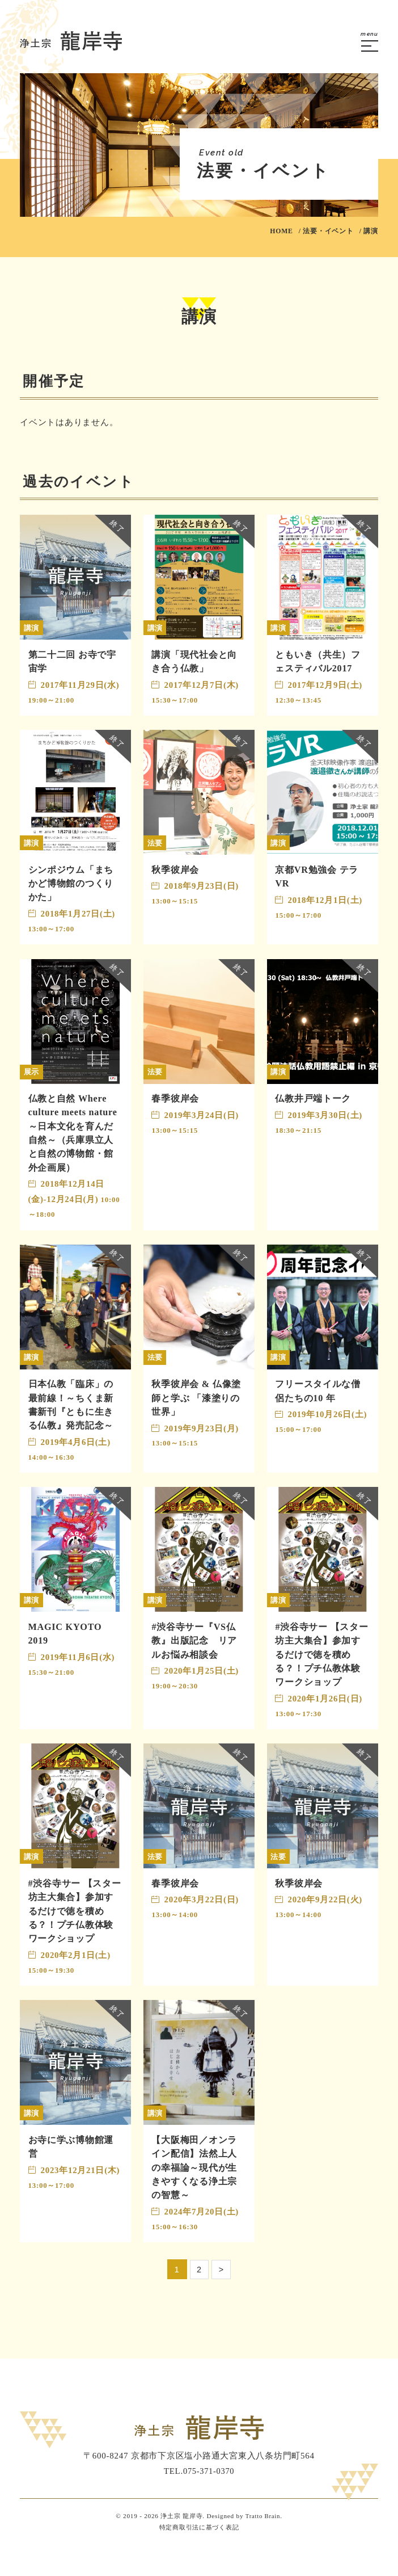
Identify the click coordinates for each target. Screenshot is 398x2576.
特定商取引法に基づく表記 (199, 2558)
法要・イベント (328, 231)
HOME (281, 231)
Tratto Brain (262, 2547)
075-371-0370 (208, 2502)
